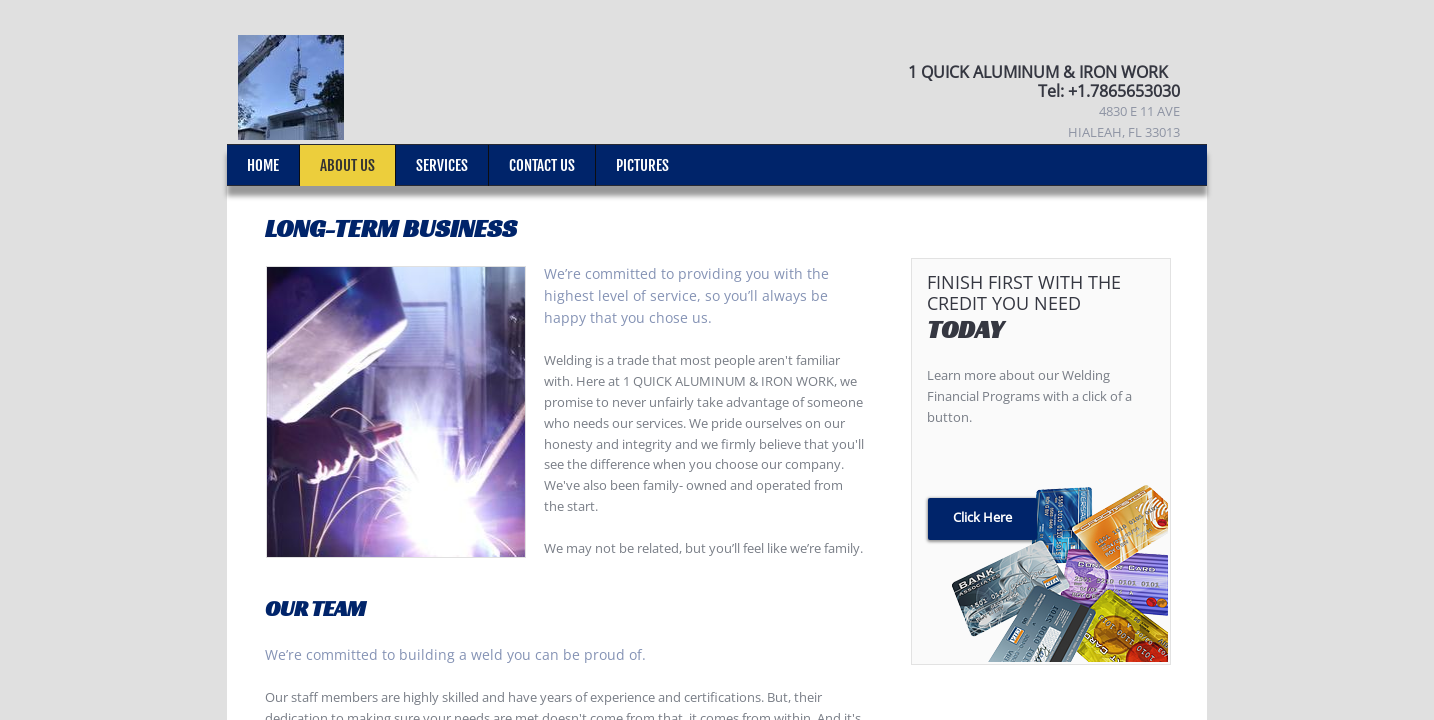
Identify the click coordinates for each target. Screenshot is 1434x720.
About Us (347, 165)
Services (442, 165)
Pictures (642, 165)
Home (263, 165)
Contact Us (542, 165)
